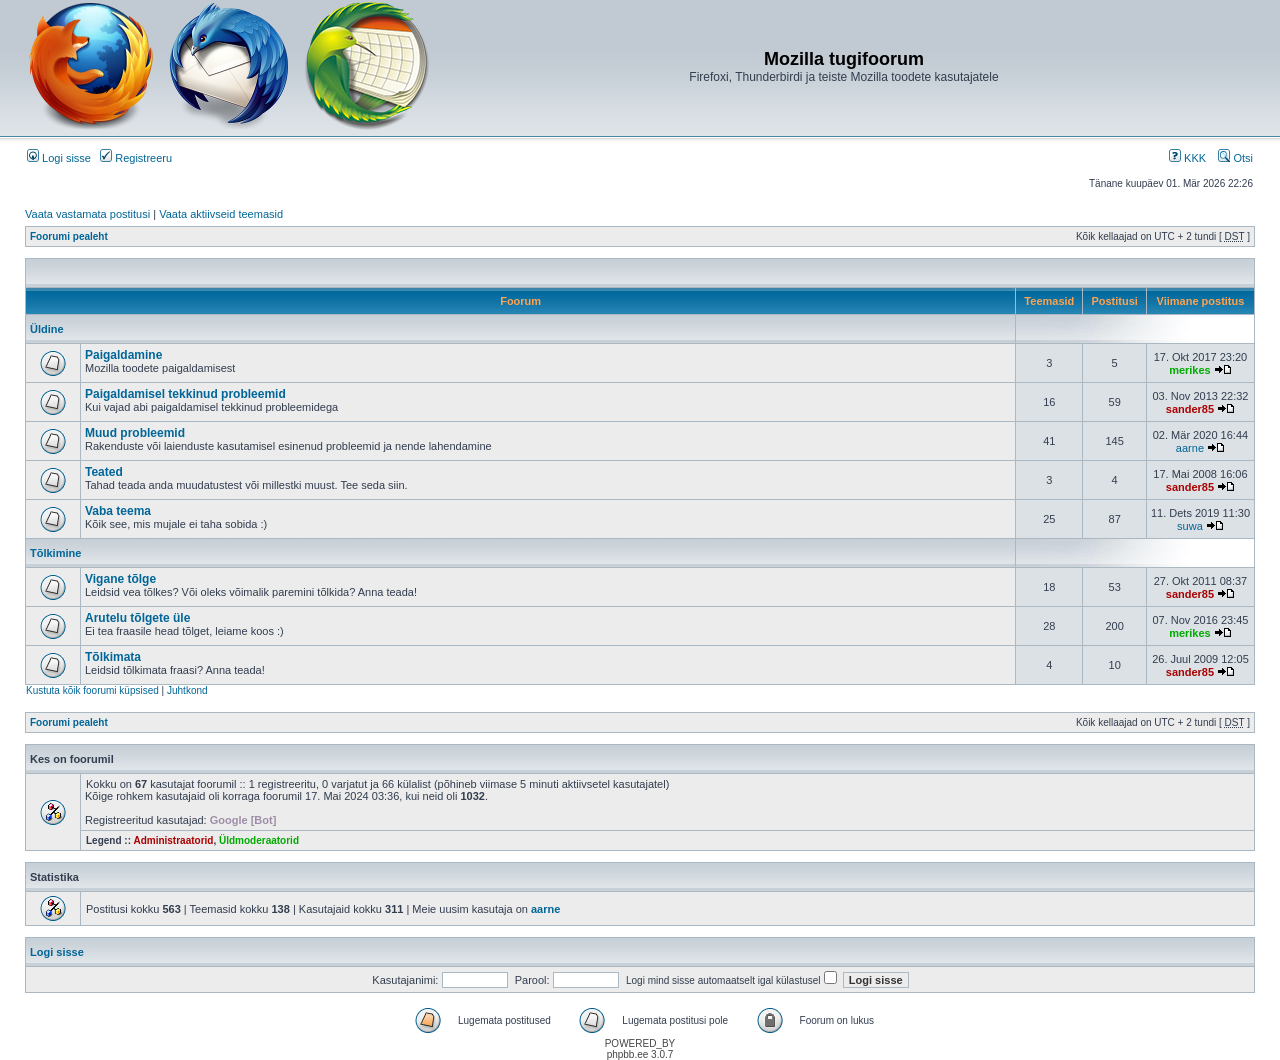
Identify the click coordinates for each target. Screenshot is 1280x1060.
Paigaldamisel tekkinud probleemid (185, 394)
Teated (104, 472)
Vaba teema (118, 511)
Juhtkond (187, 690)
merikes (1190, 370)
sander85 (1190, 409)
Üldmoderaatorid (259, 840)
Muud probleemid (135, 433)
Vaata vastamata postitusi (87, 214)
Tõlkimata (113, 657)
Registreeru (136, 158)
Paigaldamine (123, 355)
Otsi (1235, 158)
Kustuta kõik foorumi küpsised (92, 690)
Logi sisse (59, 158)
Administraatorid (173, 840)
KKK (1187, 158)
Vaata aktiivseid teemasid (221, 214)
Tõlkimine (55, 553)
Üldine (47, 329)
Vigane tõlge (120, 579)
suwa (1190, 526)
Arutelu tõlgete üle (137, 618)
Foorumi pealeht (69, 236)
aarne (1190, 448)
